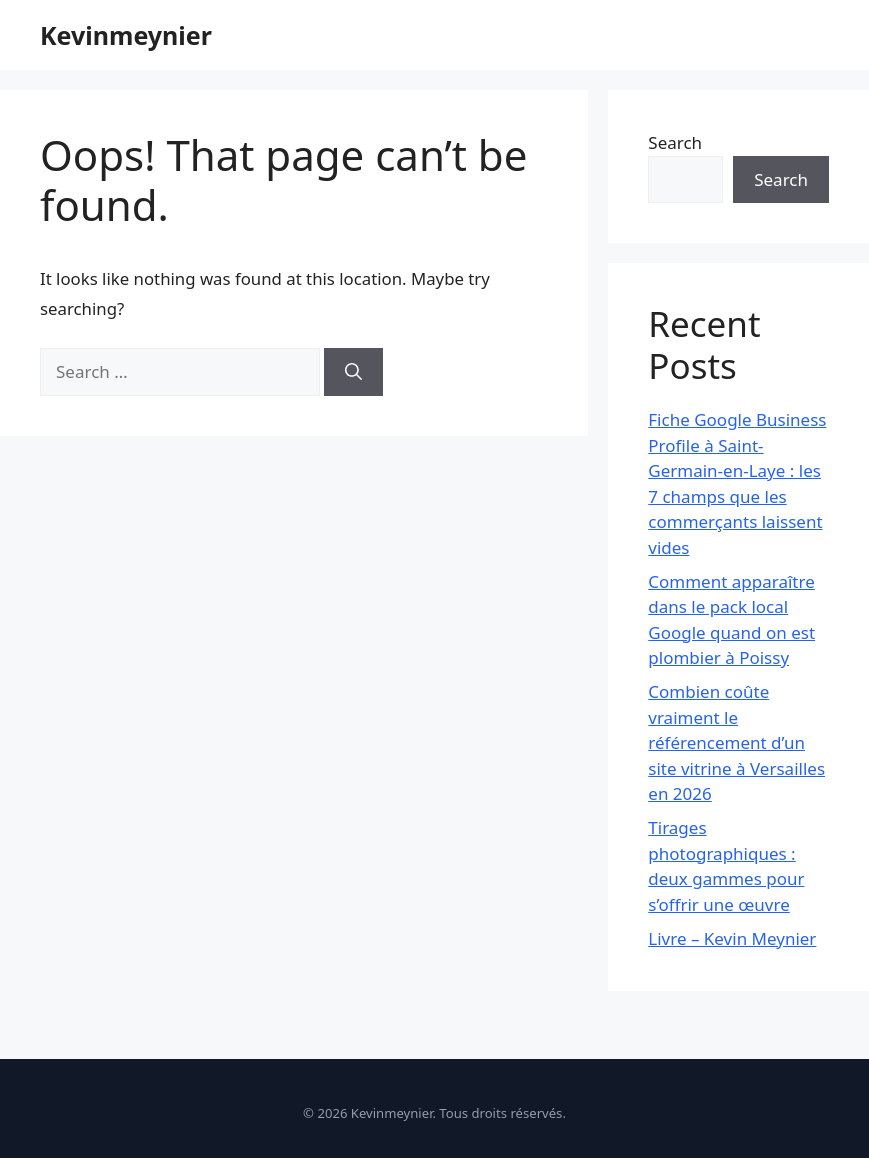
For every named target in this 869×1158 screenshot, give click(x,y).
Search (675, 142)
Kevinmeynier (126, 35)
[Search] (353, 372)
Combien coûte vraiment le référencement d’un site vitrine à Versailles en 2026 (736, 742)
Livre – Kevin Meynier (732, 938)
